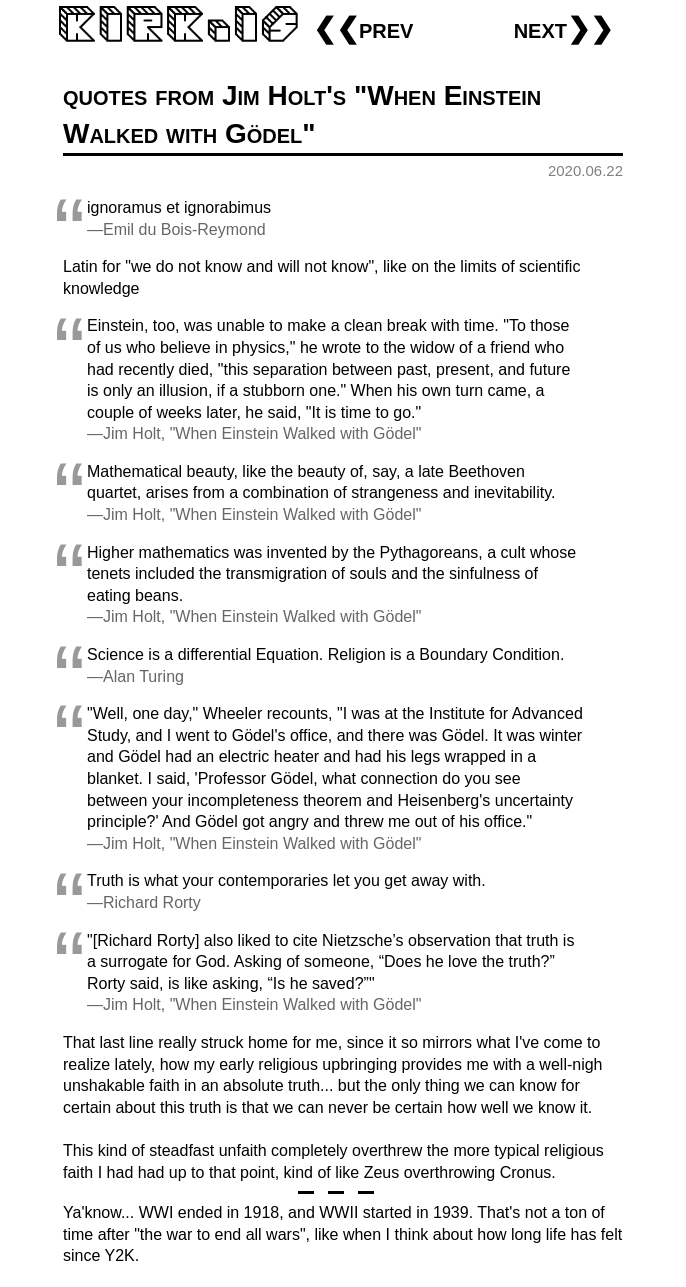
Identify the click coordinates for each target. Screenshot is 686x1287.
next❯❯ (563, 28)
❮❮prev (363, 28)
